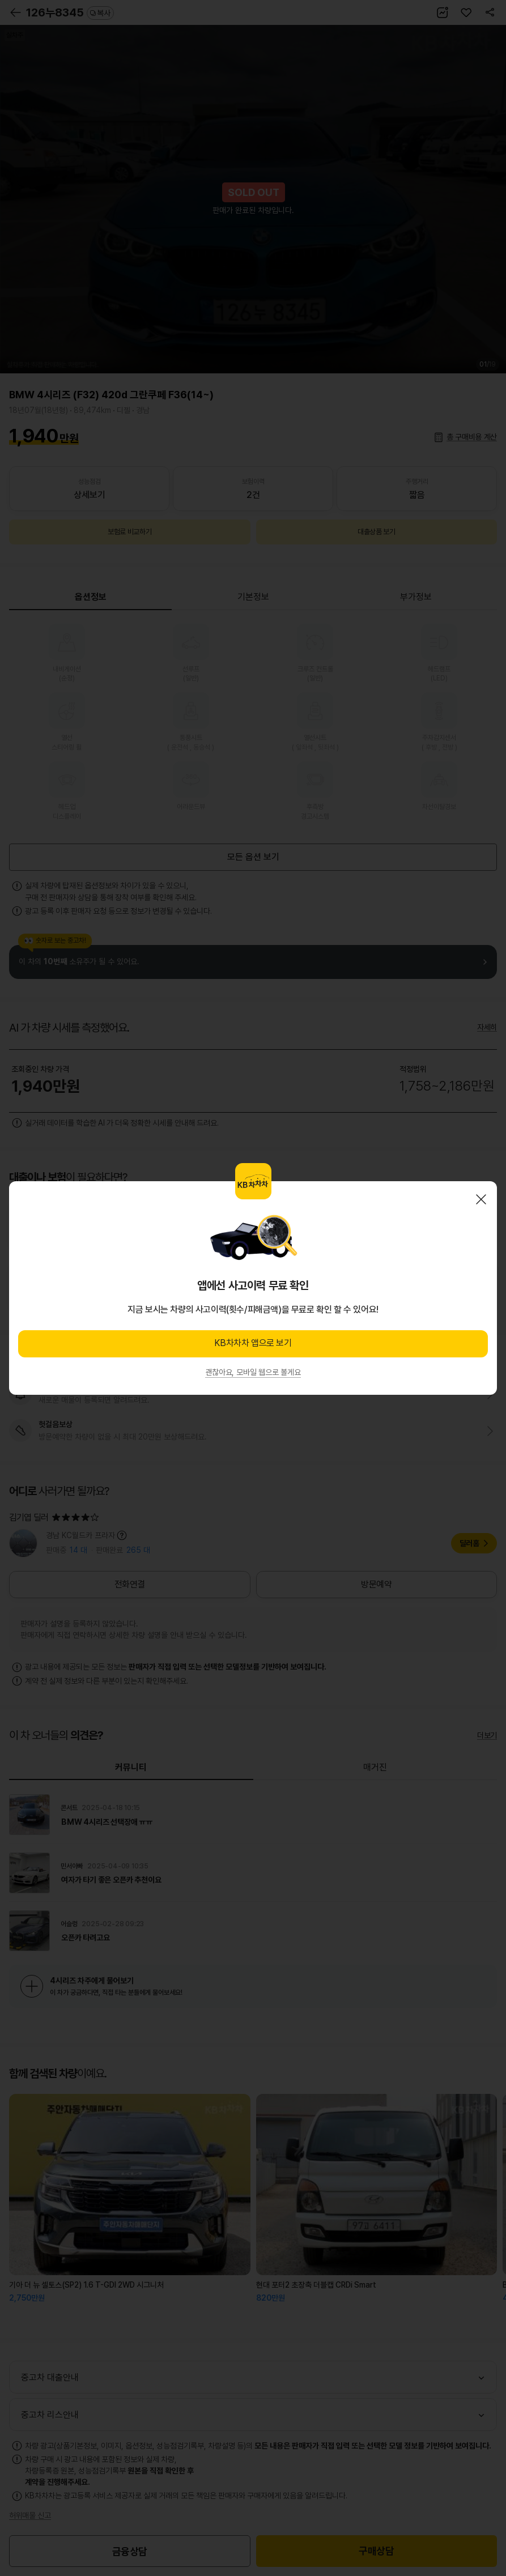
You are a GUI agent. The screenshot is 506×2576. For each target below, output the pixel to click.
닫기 (481, 1199)
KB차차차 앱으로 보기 (252, 1343)
